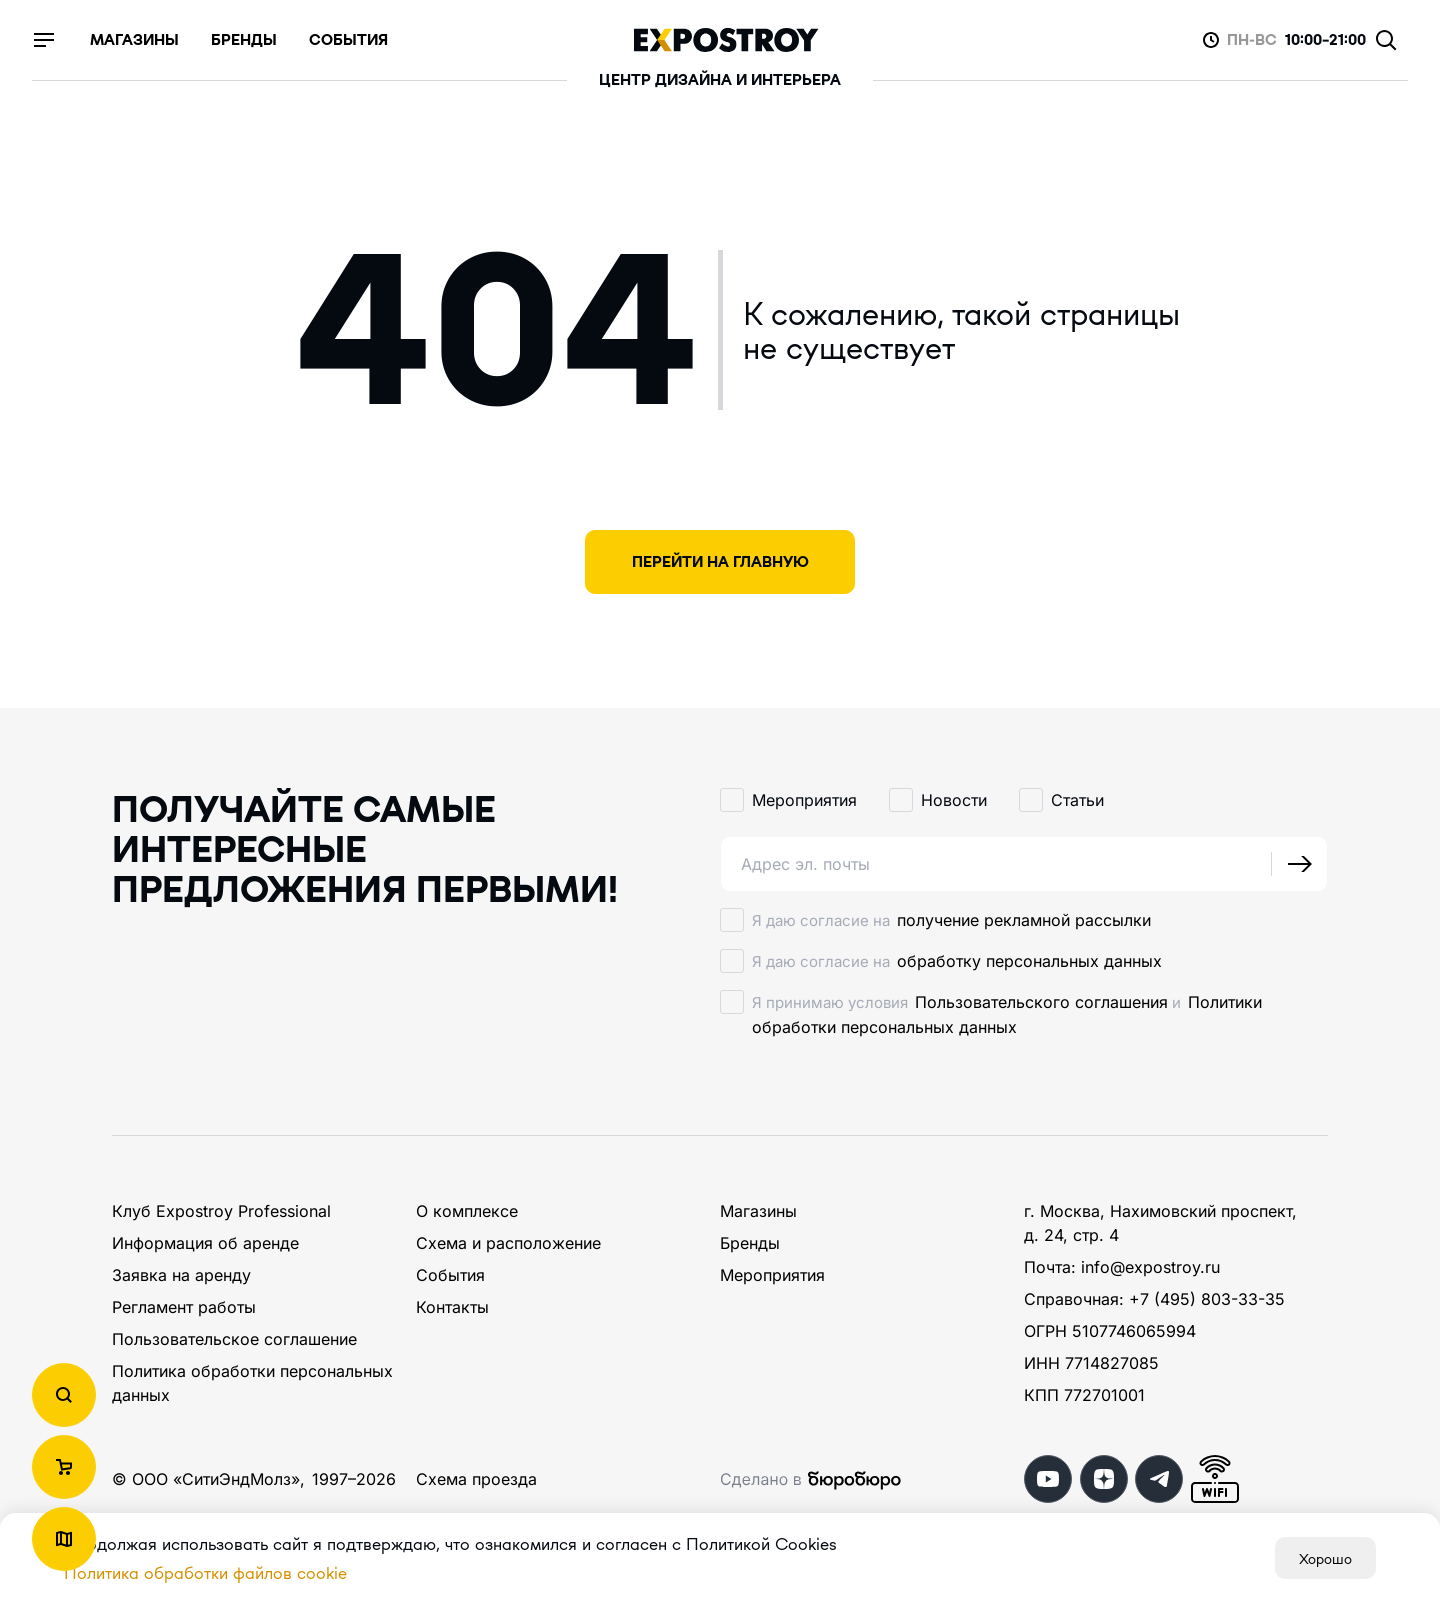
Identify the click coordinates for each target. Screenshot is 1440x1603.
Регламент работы (184, 1307)
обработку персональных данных (1029, 961)
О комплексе (467, 1211)
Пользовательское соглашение (234, 1339)
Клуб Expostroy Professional (221, 1211)
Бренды (750, 1243)
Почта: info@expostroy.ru (1122, 1267)
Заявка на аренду (181, 1275)
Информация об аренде (205, 1243)
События (450, 1275)
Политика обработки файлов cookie (205, 1572)
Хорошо (1325, 1558)
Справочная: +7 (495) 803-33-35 (1154, 1299)
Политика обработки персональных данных (252, 1383)
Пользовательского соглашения (1041, 1002)
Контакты (452, 1307)
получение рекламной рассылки (1024, 920)
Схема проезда (476, 1479)
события (348, 40)
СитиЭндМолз (236, 1479)
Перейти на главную (720, 561)
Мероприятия (772, 1275)
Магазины (758, 1211)
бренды (244, 40)
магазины (134, 40)
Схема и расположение (508, 1243)
